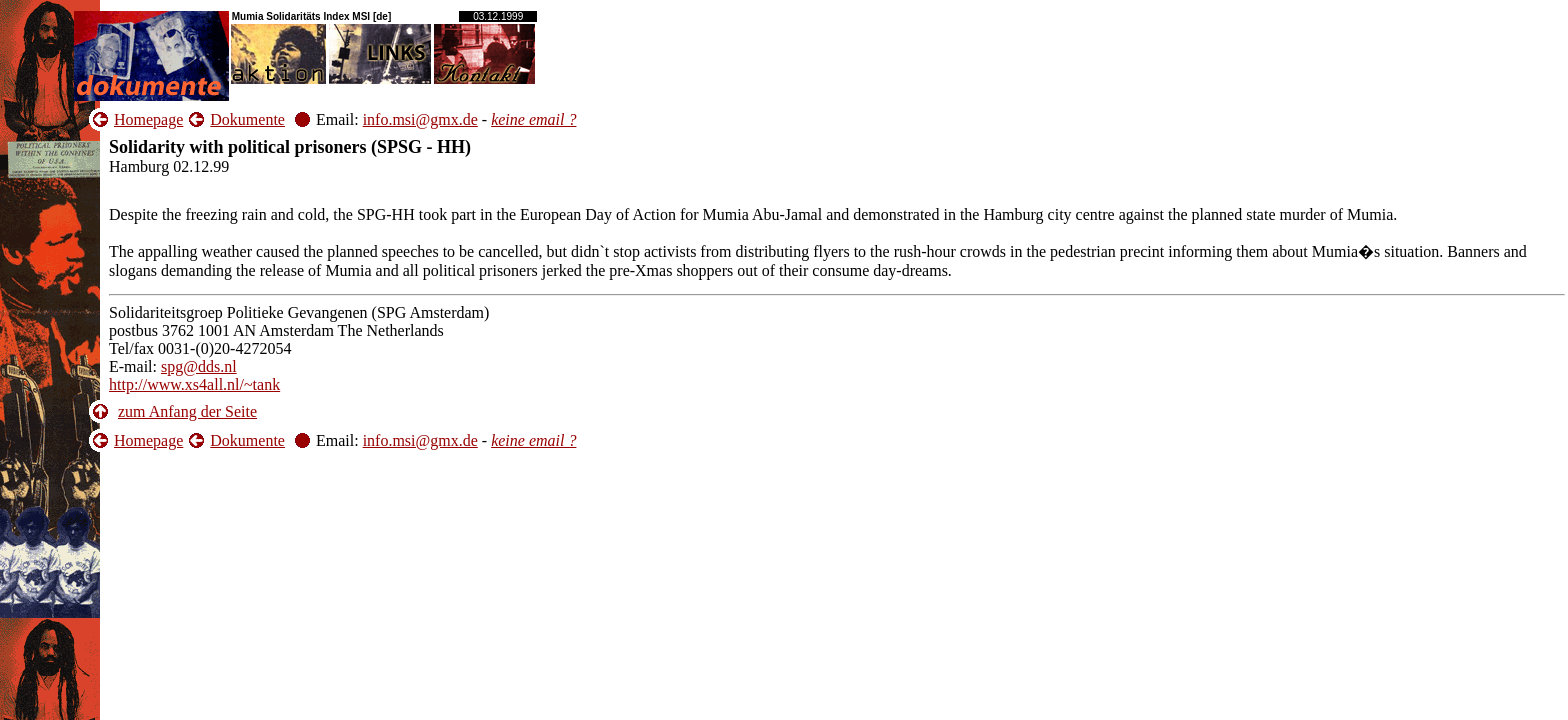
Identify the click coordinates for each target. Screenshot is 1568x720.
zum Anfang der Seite (187, 411)
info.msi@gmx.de (420, 119)
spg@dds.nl (199, 366)
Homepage (148, 119)
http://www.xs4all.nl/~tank (194, 384)
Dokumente (247, 119)
